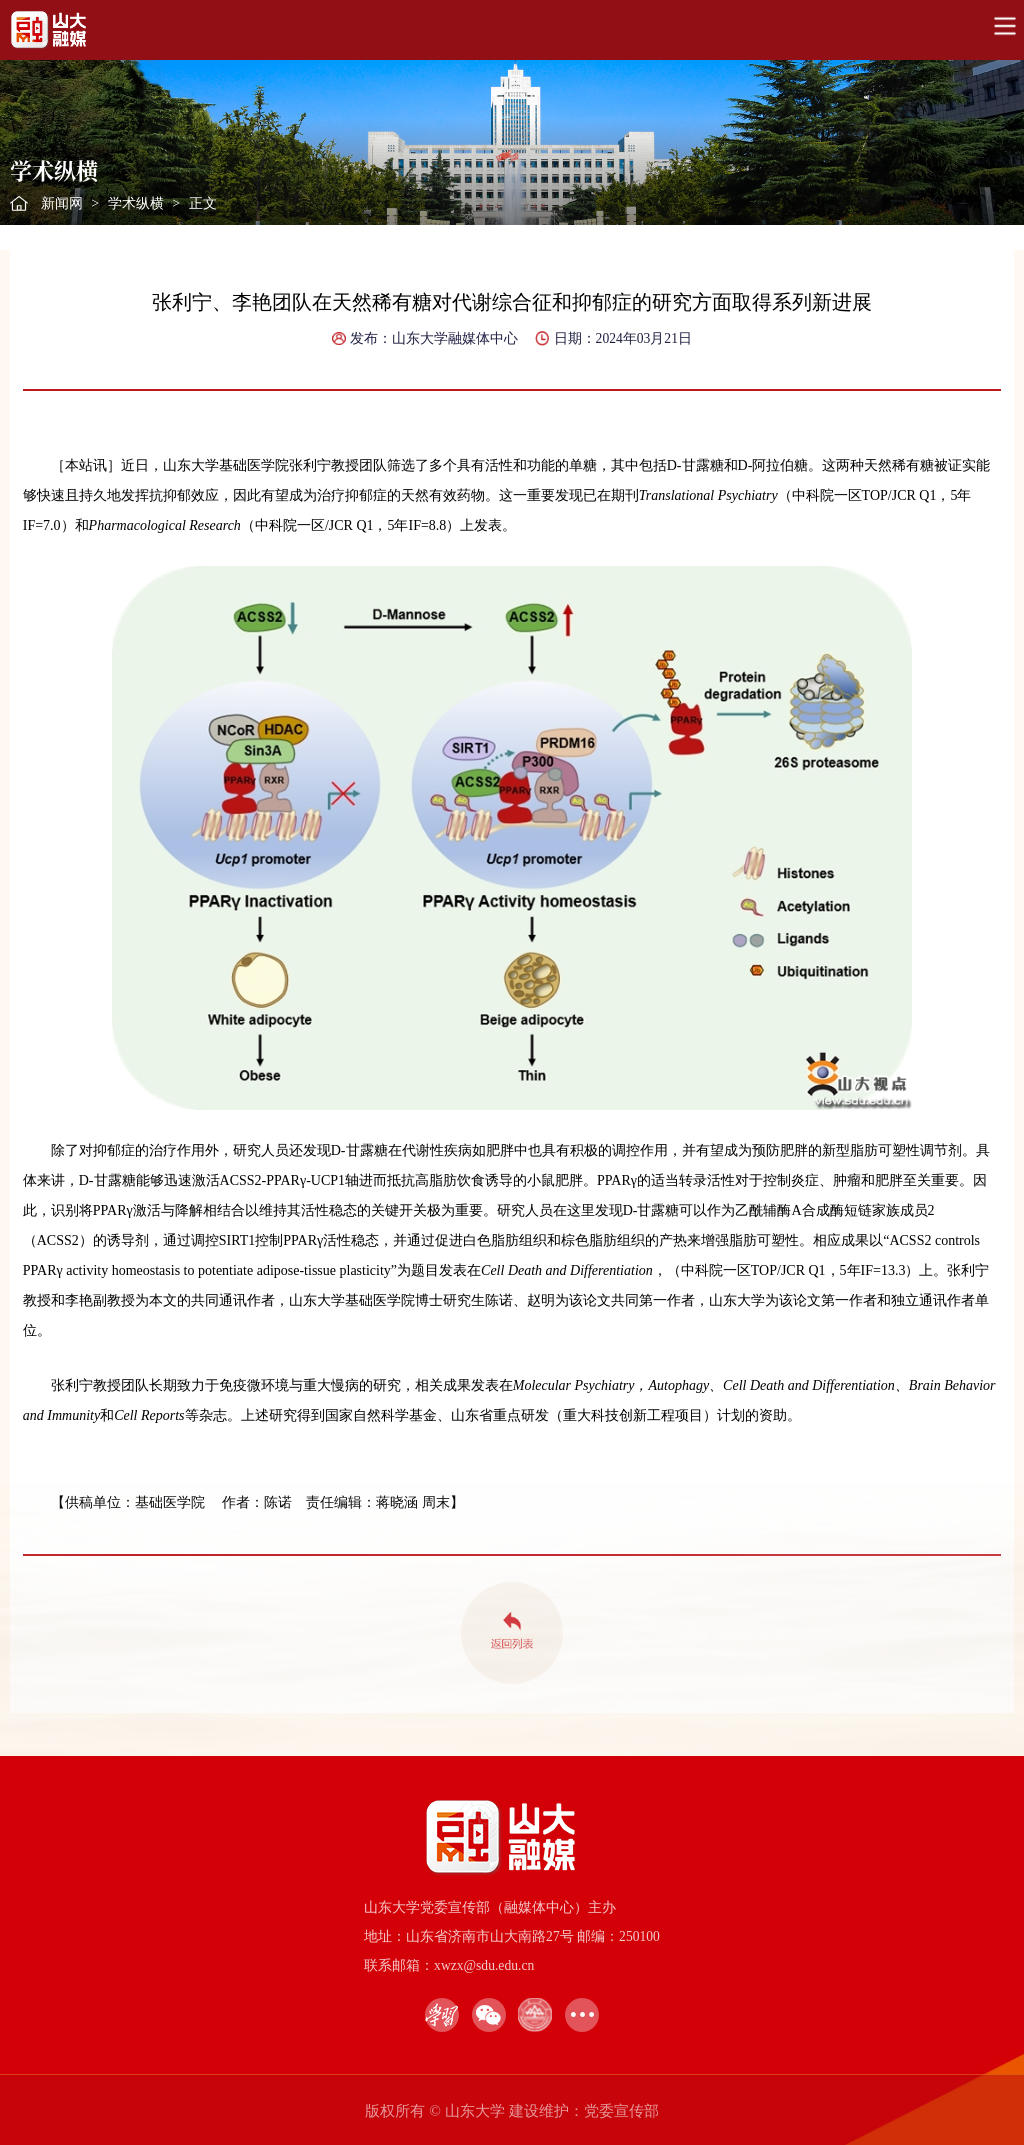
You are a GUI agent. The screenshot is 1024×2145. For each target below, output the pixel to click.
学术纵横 (136, 203)
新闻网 (62, 203)
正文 (203, 203)
